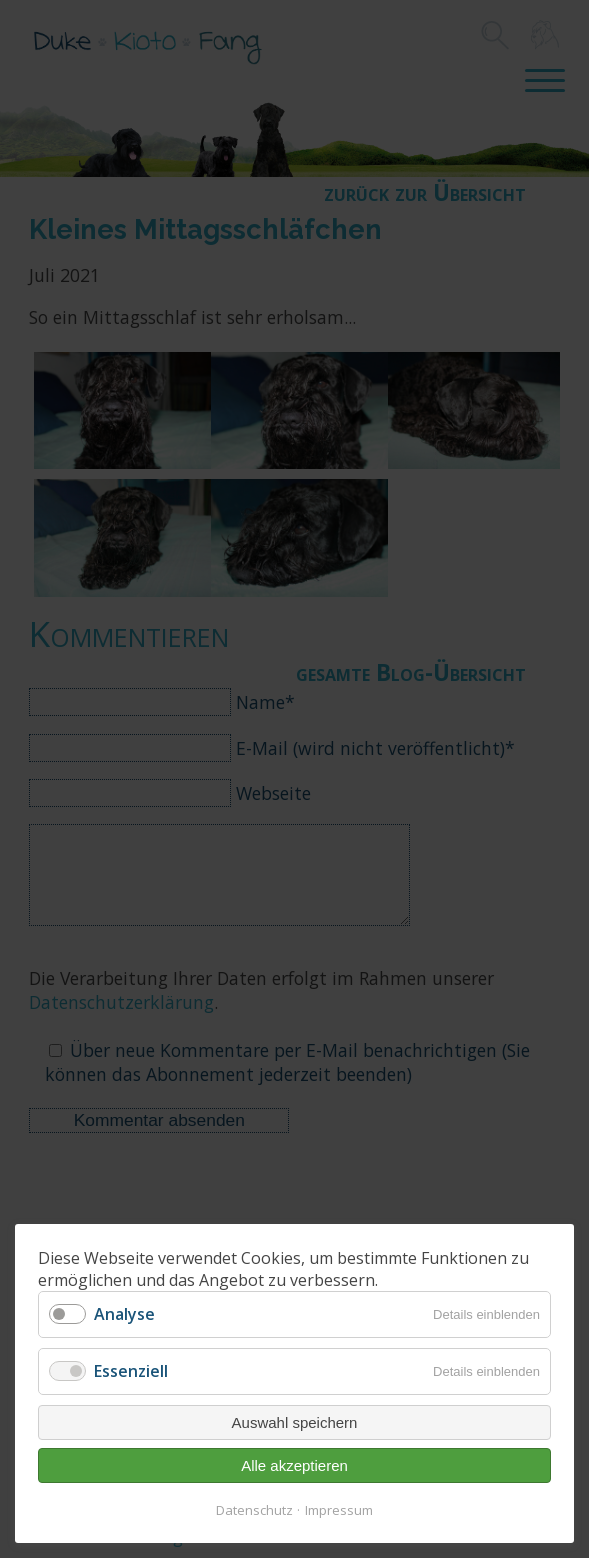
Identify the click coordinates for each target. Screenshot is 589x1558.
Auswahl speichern (295, 1422)
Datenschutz (254, 1510)
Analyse (124, 1314)
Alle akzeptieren (294, 1465)
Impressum (339, 1510)
